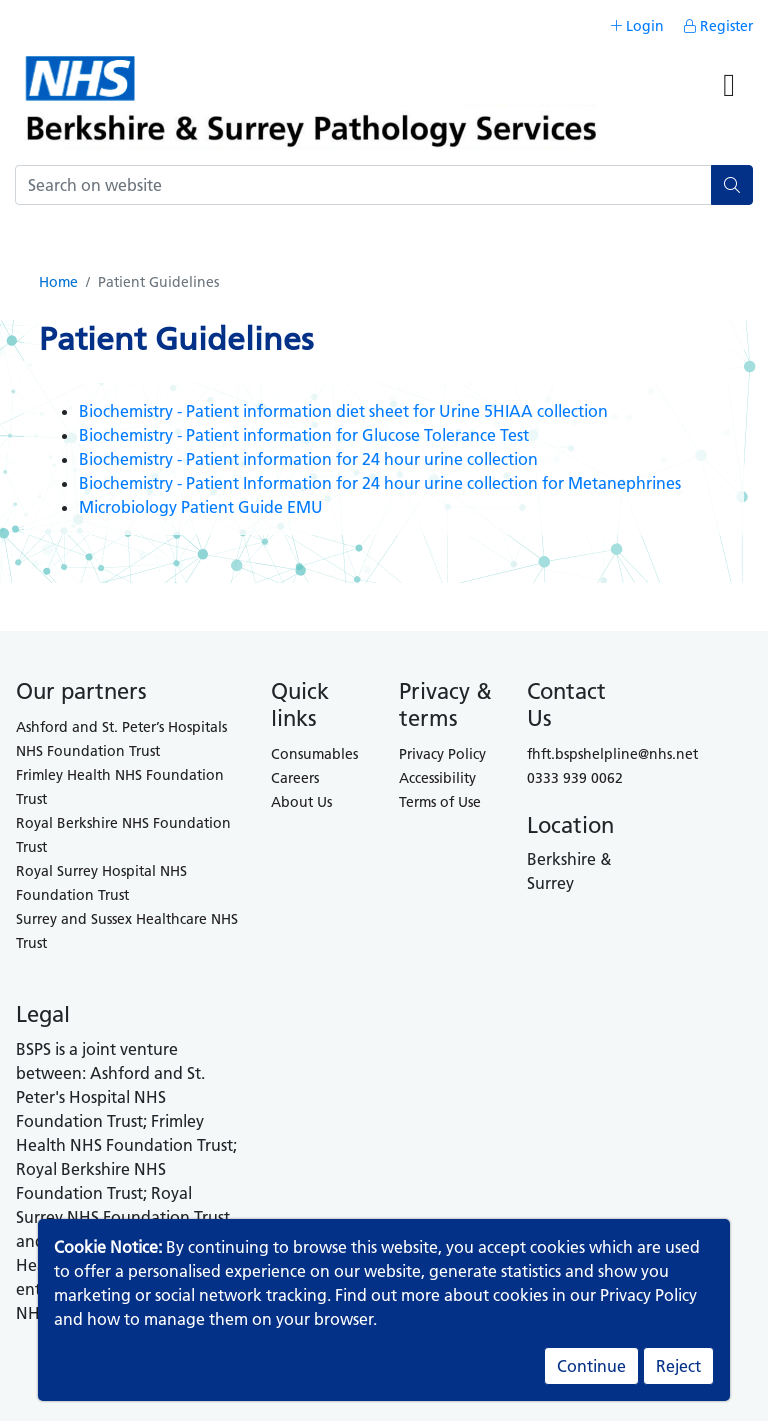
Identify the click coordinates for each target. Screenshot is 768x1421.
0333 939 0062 (575, 778)
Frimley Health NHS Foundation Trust (120, 787)
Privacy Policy (442, 754)
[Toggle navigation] (729, 93)
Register (718, 26)
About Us (301, 802)
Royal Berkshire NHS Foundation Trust (123, 835)
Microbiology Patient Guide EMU (201, 507)
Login (637, 26)
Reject (678, 1366)
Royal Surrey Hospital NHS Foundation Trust (101, 883)
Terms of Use (440, 802)
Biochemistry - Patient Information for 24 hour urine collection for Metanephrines (380, 483)
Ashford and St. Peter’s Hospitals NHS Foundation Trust (121, 739)
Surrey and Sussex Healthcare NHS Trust (127, 931)
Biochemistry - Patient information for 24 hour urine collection (308, 459)
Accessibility (437, 778)
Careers (295, 778)
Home (58, 282)
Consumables (314, 754)
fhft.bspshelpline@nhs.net (612, 754)
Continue (591, 1366)
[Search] (363, 185)
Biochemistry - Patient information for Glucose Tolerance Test (304, 435)
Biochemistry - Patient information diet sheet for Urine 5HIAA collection (343, 411)
